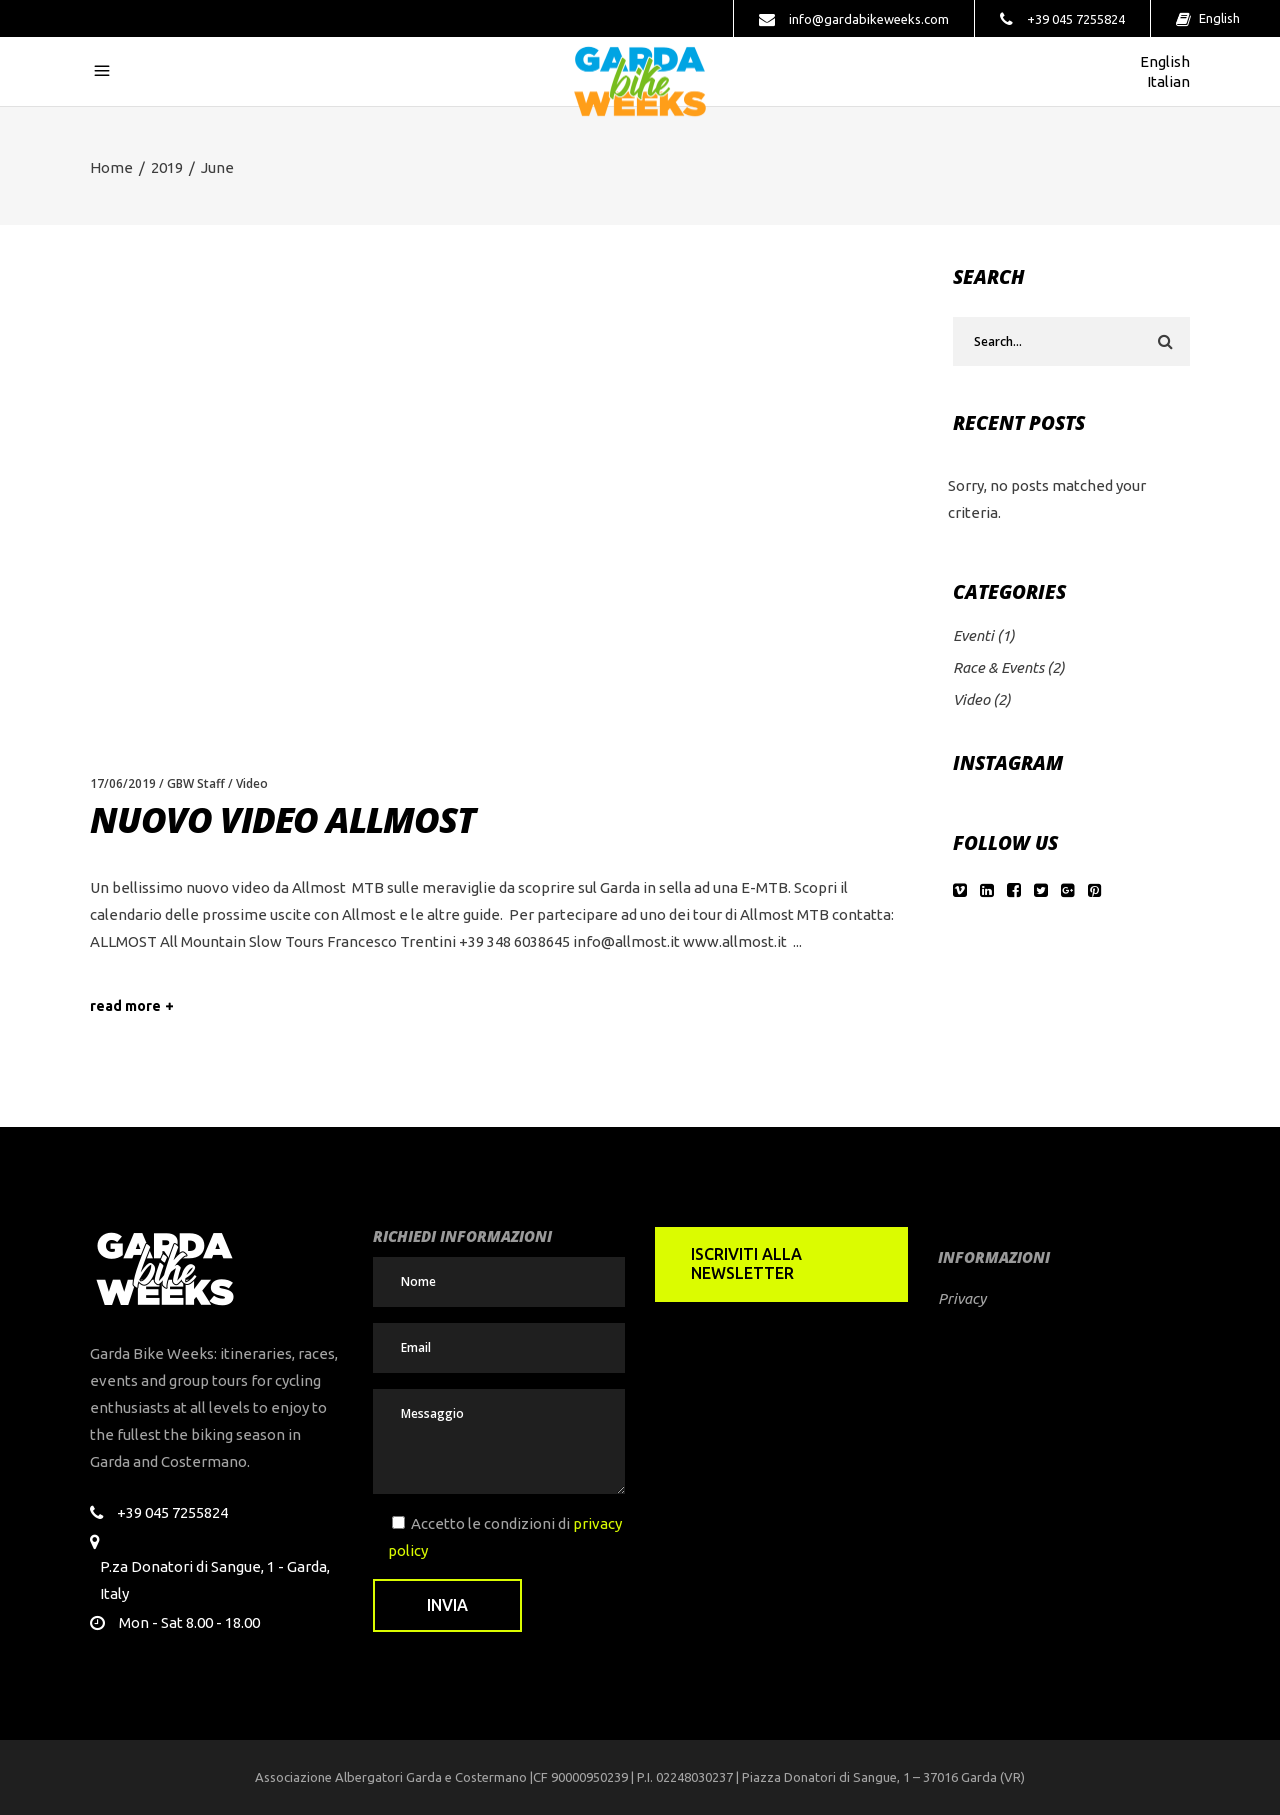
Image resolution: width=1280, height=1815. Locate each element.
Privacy (962, 1298)
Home (111, 167)
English (1218, 18)
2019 (167, 167)
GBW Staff (196, 783)
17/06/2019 (123, 783)
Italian (1167, 81)
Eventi (973, 635)
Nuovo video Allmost (282, 819)
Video (252, 783)
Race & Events (998, 667)
